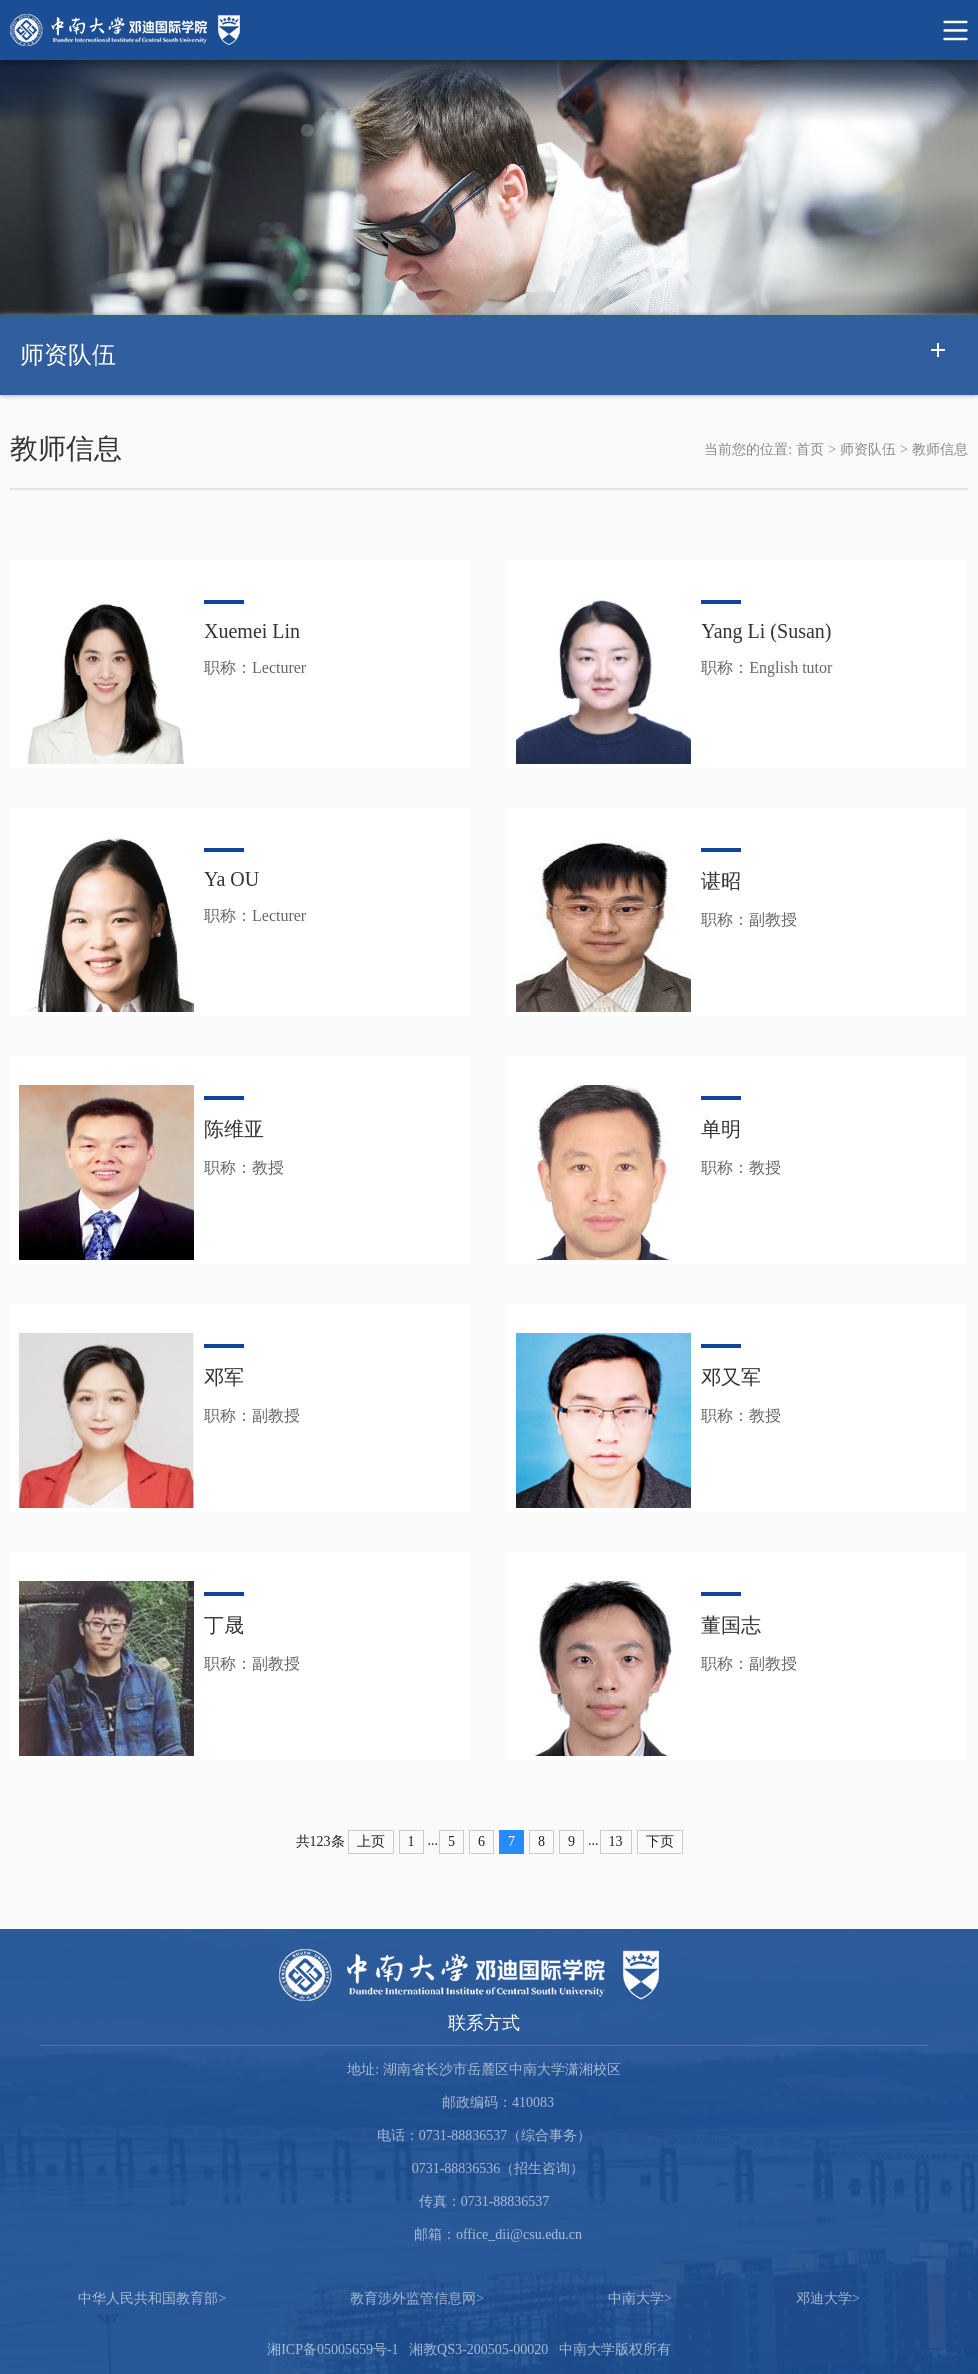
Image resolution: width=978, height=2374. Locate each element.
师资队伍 (868, 449)
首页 (810, 449)
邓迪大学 (828, 2298)
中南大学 (640, 2298)
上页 (371, 1841)
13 (616, 1841)
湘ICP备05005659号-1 (332, 2349)
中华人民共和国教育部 (152, 2298)
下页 (660, 1841)
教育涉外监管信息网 (417, 2298)
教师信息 (940, 449)
